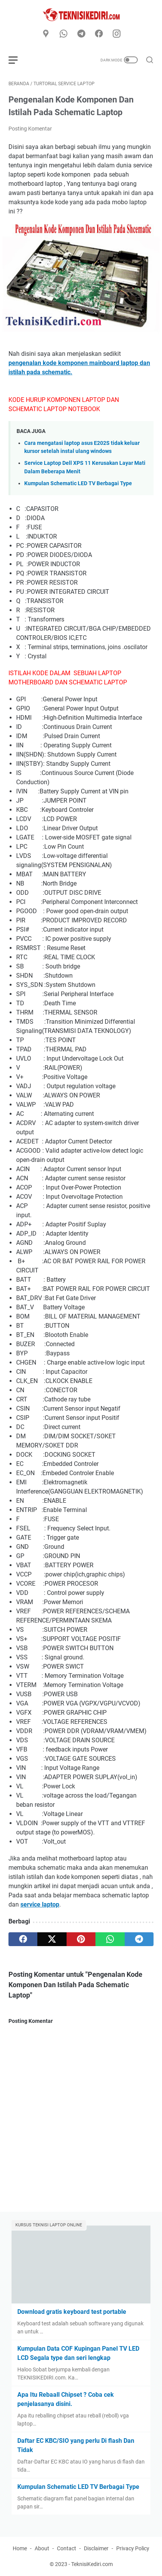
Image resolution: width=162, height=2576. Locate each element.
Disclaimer (96, 2548)
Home (20, 2548)
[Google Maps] (45, 34)
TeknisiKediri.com (92, 2564)
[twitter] (51, 1939)
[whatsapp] (63, 34)
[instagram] (116, 34)
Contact (66, 2548)
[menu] (17, 60)
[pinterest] (81, 1939)
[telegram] (81, 34)
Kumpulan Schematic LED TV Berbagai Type (78, 483)
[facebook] (99, 34)
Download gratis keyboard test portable (71, 2311)
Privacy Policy (132, 2548)
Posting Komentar (30, 129)
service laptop (39, 1904)
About (42, 2548)
